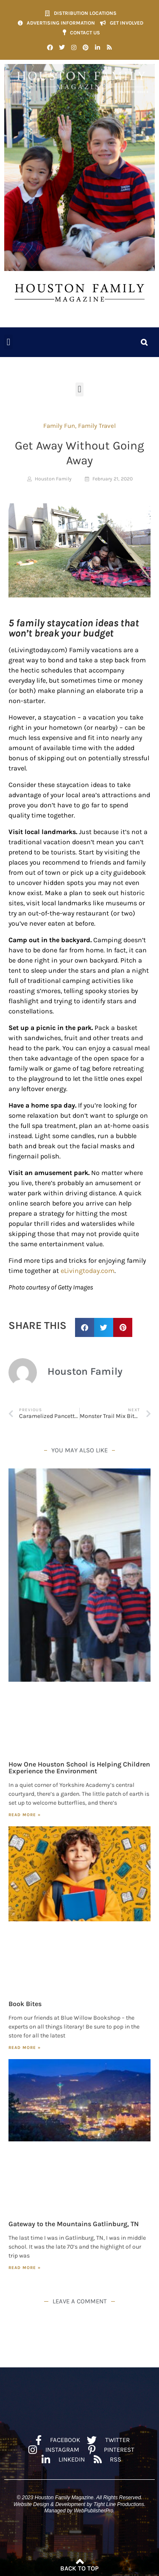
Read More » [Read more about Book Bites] (24, 2047)
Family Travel (97, 426)
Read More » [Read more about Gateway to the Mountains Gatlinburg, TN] (24, 2267)
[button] (8, 342)
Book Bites (25, 2004)
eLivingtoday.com (87, 1271)
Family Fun (59, 426)
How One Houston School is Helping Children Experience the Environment (79, 1767)
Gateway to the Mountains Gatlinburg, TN (73, 2224)
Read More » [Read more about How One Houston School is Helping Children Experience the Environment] (24, 1814)
